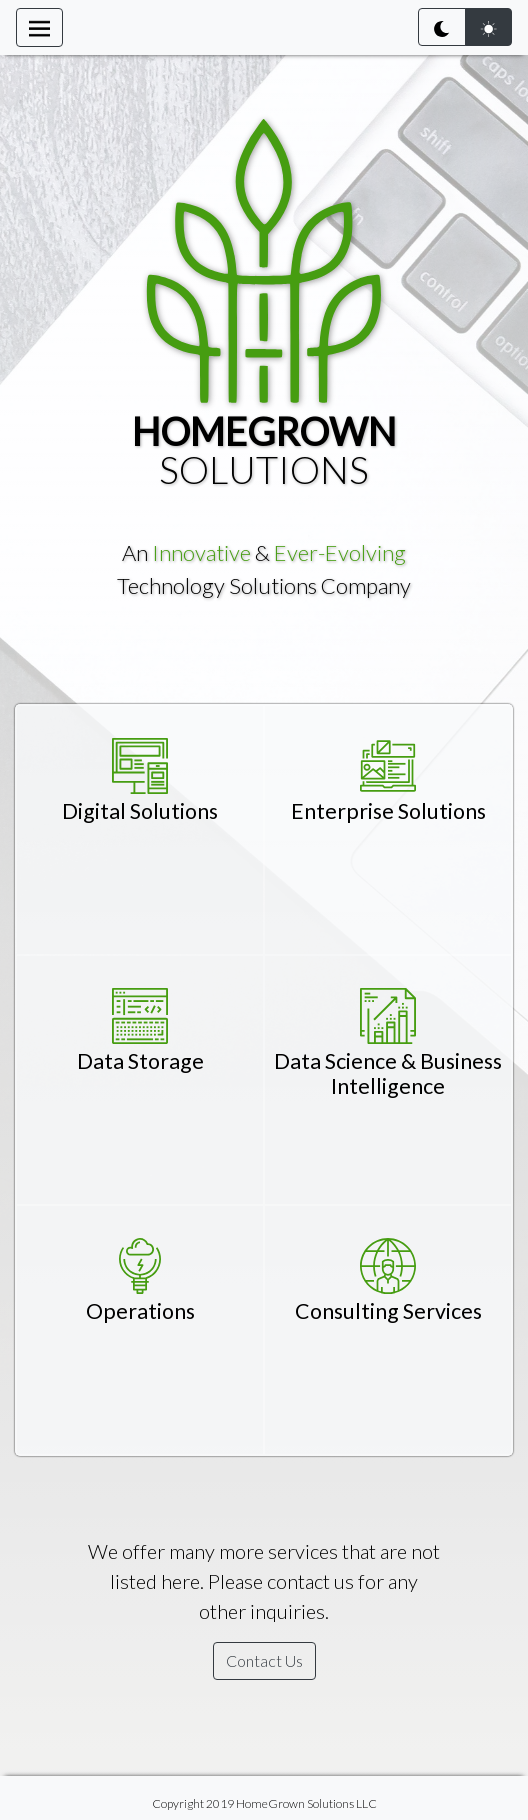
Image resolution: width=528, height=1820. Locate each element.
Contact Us (264, 1660)
